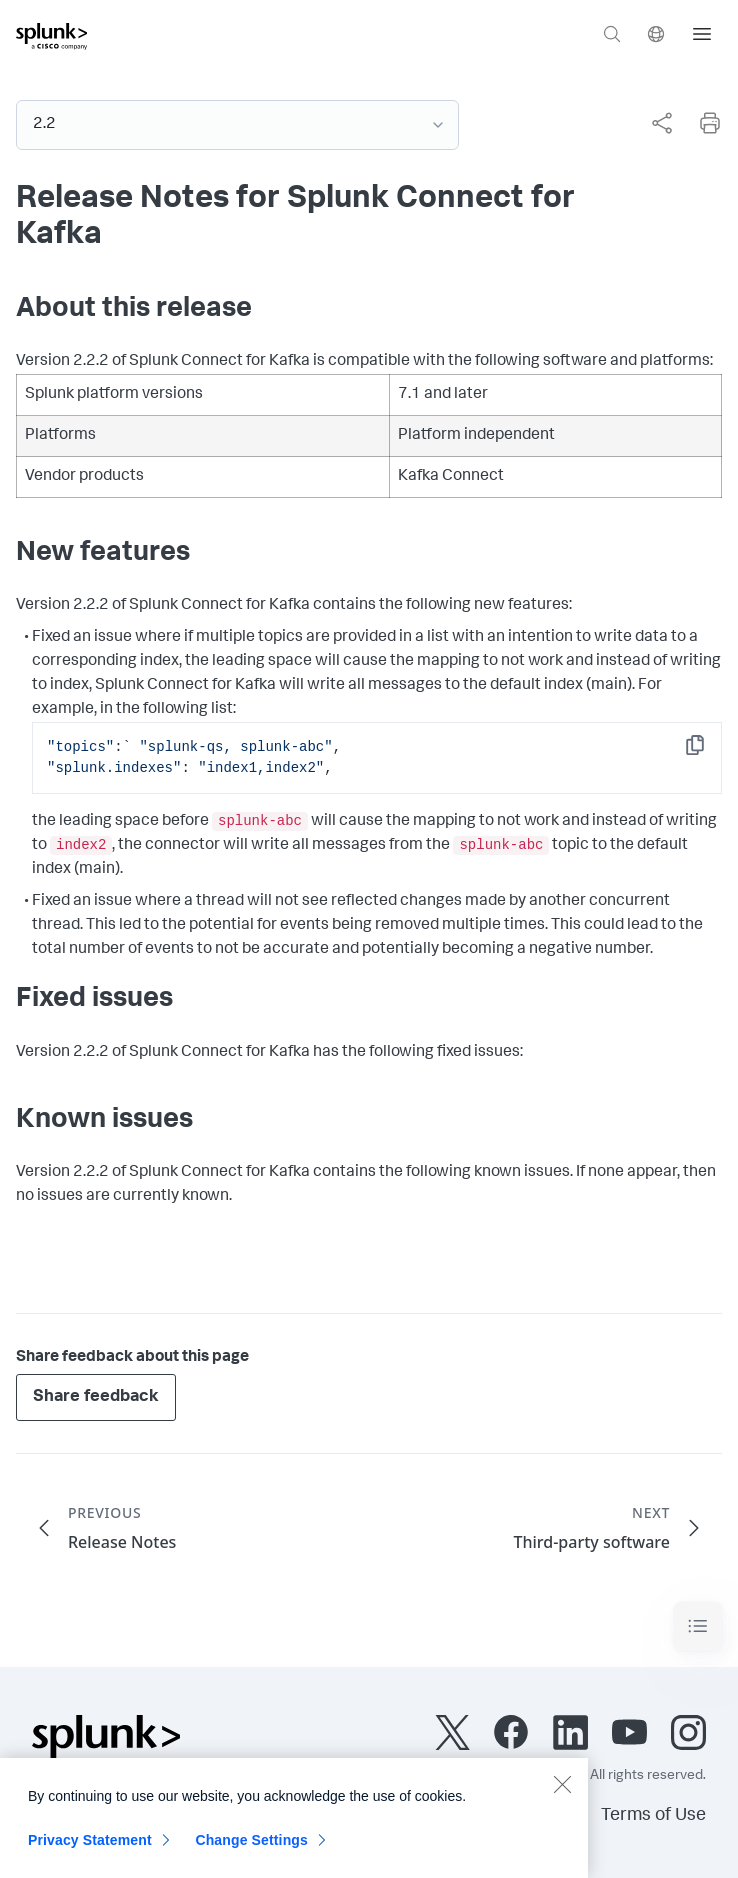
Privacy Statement (90, 1848)
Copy (709, 751)
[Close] (562, 1792)
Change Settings (251, 1848)
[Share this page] (662, 123)
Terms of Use (653, 1816)
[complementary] (654, 123)
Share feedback (96, 1397)
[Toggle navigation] (698, 1626)
